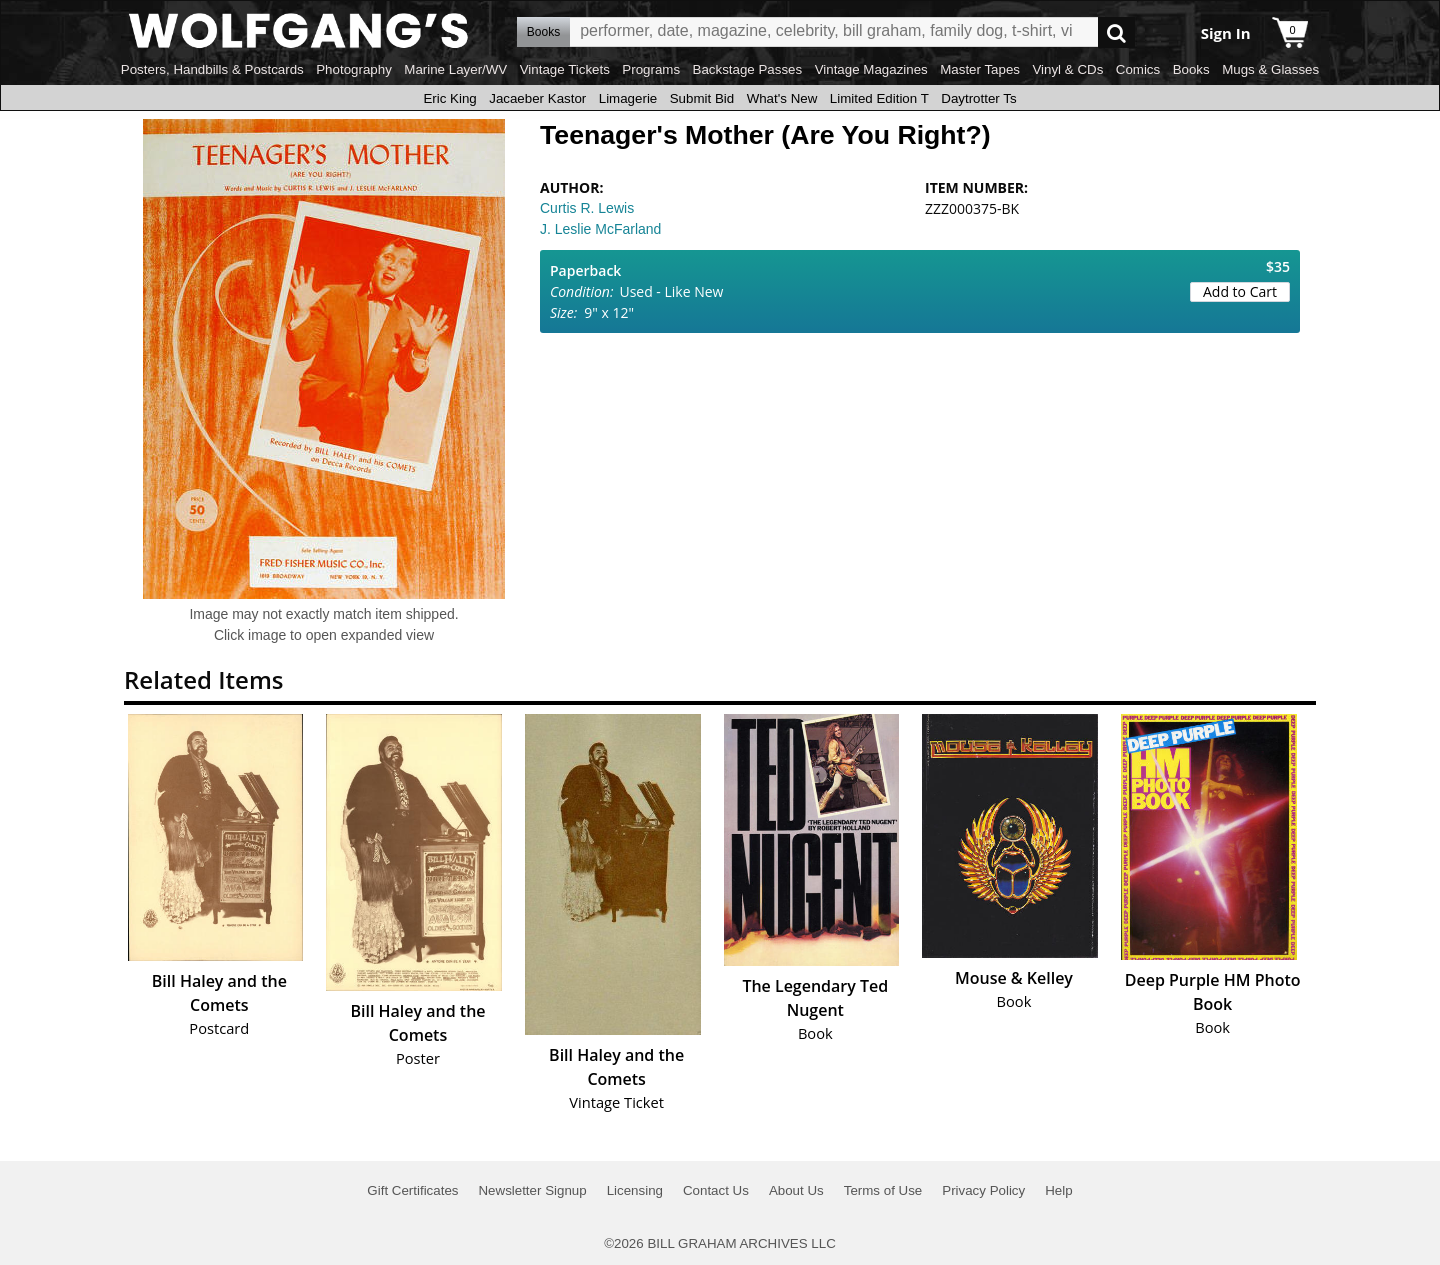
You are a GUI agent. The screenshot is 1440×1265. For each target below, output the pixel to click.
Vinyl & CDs (1067, 69)
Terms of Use (883, 1190)
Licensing (635, 1190)
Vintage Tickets (565, 69)
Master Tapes (980, 69)
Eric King (449, 98)
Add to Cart (1240, 291)
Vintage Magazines (871, 69)
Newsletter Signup (532, 1190)
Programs (651, 69)
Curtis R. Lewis (587, 208)
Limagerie (628, 98)
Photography (354, 69)
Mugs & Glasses (1270, 69)
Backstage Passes (748, 69)
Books (1191, 69)
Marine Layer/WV (455, 69)
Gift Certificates (412, 1190)
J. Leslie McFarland (600, 229)
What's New (782, 98)
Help (1058, 1190)
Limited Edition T (879, 98)
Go (1116, 32)
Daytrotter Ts (978, 98)
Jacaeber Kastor (537, 98)
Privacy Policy (983, 1190)
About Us (796, 1190)
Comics (1138, 69)
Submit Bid (702, 98)
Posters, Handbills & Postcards (212, 69)
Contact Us (716, 1190)
